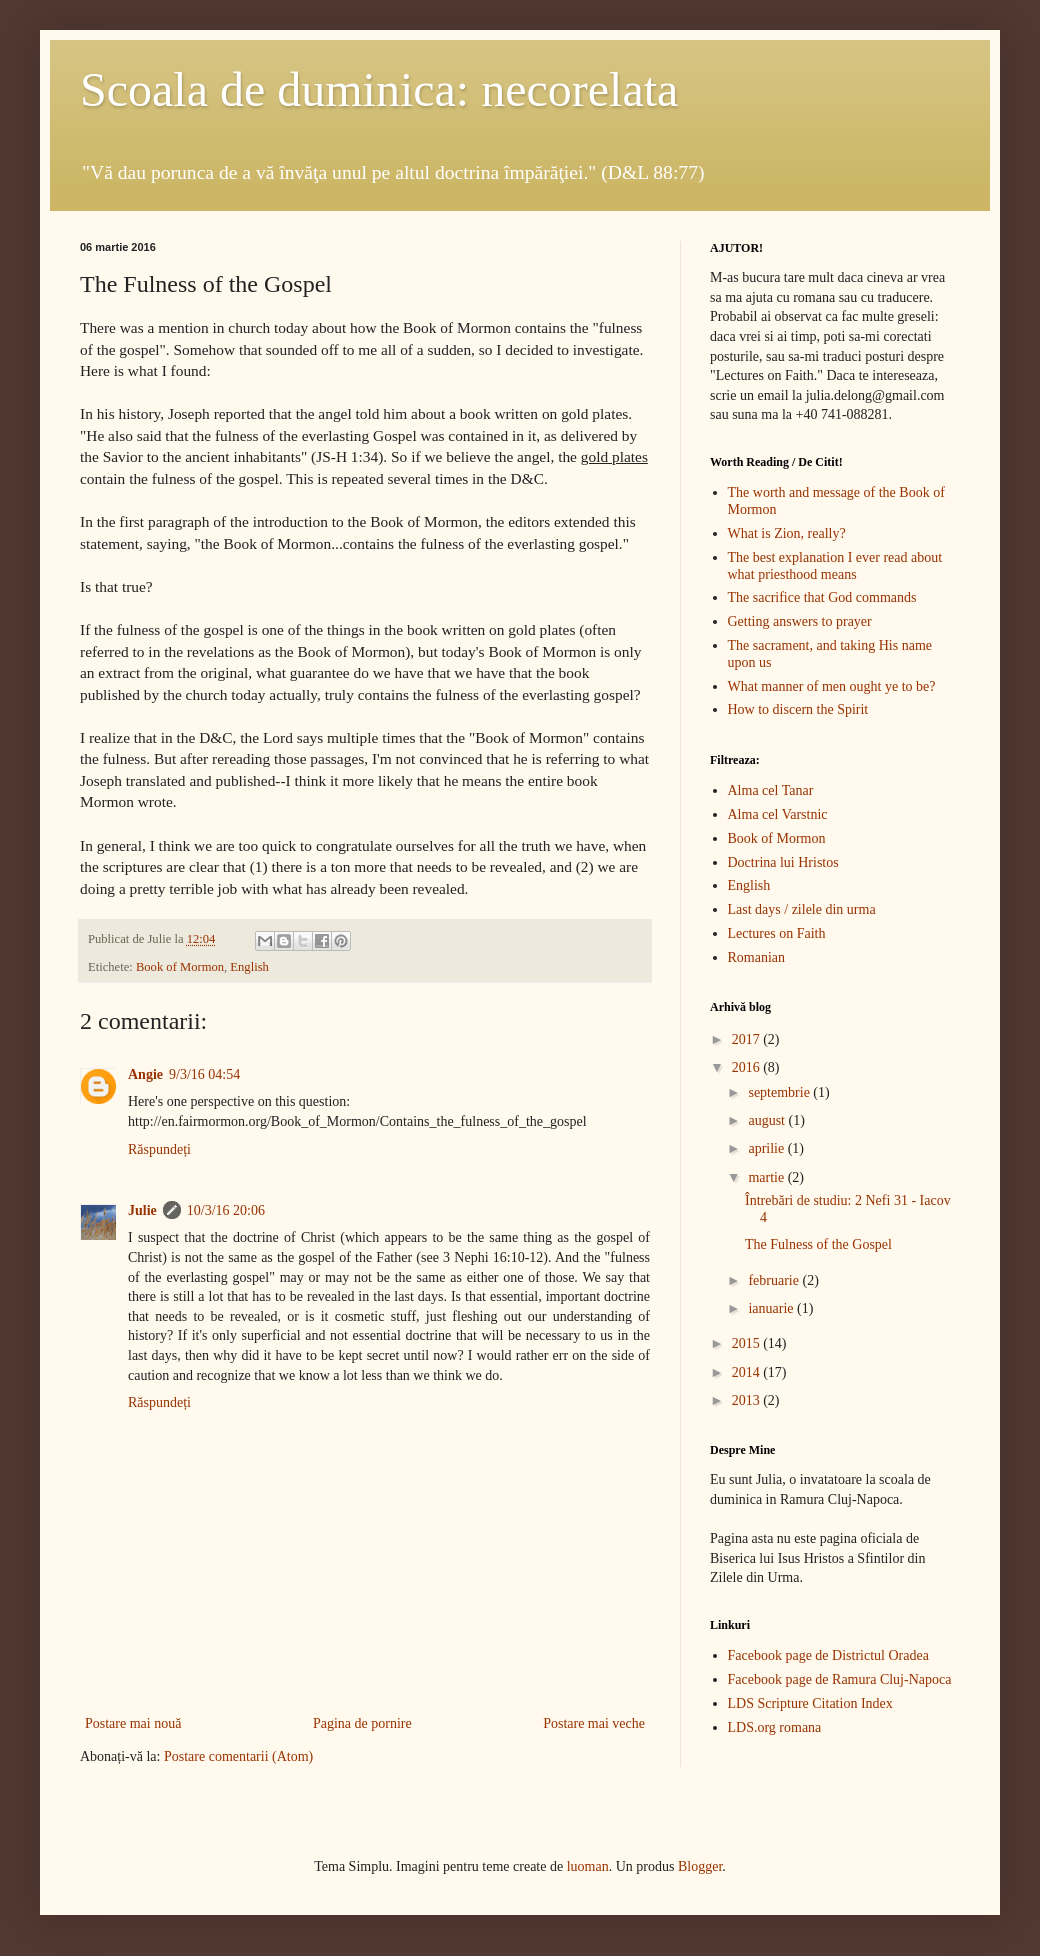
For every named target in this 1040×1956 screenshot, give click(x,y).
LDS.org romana (775, 1727)
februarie (775, 1280)
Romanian (757, 957)
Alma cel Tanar (771, 790)
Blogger (700, 1866)
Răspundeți (159, 1149)
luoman (588, 1866)
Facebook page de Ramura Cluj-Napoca (840, 1679)
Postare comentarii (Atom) (238, 1756)
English (249, 967)
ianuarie (772, 1308)
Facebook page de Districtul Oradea (828, 1655)
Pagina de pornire (362, 1723)
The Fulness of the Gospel (818, 1244)
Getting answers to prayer (800, 621)
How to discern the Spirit (798, 709)
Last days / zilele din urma (802, 909)
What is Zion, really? (787, 533)
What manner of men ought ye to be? (832, 686)
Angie (145, 1074)
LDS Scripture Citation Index (810, 1703)
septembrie (780, 1092)
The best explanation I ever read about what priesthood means (835, 566)
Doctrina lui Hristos (783, 862)
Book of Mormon (180, 967)
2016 (748, 1067)
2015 (748, 1343)
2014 (748, 1372)
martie (767, 1177)
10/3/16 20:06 (226, 1210)
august (768, 1120)
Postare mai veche (594, 1723)
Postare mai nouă (133, 1723)
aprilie (767, 1148)
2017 (748, 1039)
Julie (142, 1210)
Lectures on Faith (777, 933)
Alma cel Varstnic (778, 814)
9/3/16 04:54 (204, 1074)
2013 (748, 1400)
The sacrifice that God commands (822, 597)
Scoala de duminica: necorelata (379, 89)
